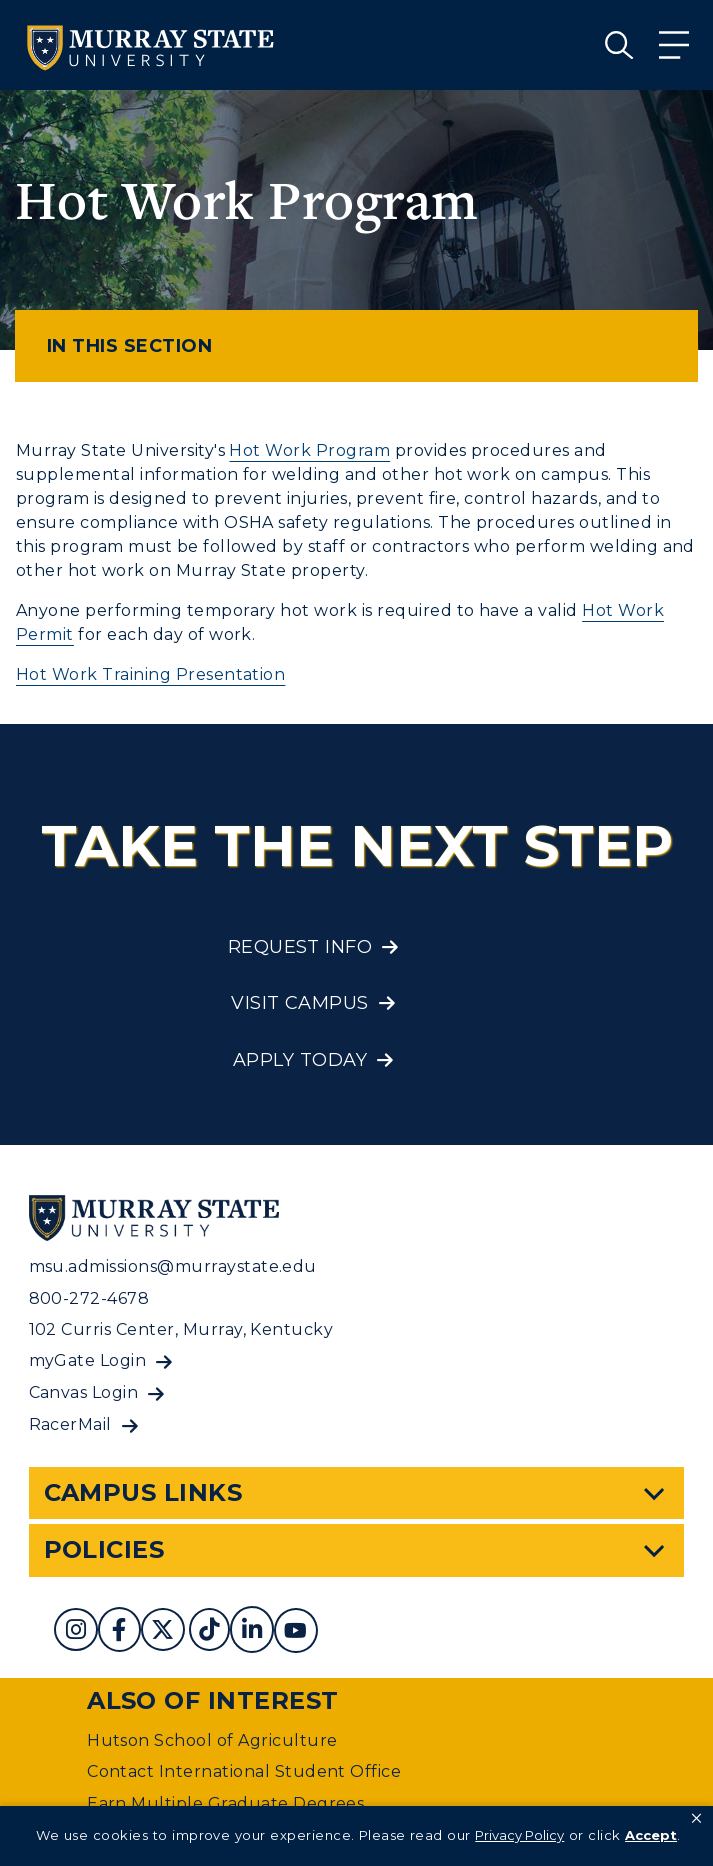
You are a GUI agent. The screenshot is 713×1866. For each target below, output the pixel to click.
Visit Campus (300, 1003)
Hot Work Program (309, 450)
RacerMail (70, 1424)
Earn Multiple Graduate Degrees (225, 1803)
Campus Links (143, 1492)
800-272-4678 (89, 1298)
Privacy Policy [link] (519, 1835)
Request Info (300, 947)
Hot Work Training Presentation (150, 674)
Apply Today (300, 1060)
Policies (104, 1549)
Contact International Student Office (244, 1771)
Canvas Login (84, 1392)
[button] (696, 1819)
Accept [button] (651, 1835)
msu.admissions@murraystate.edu (173, 1266)
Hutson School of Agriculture (212, 1740)
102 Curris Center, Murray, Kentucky (181, 1329)
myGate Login (88, 1360)
